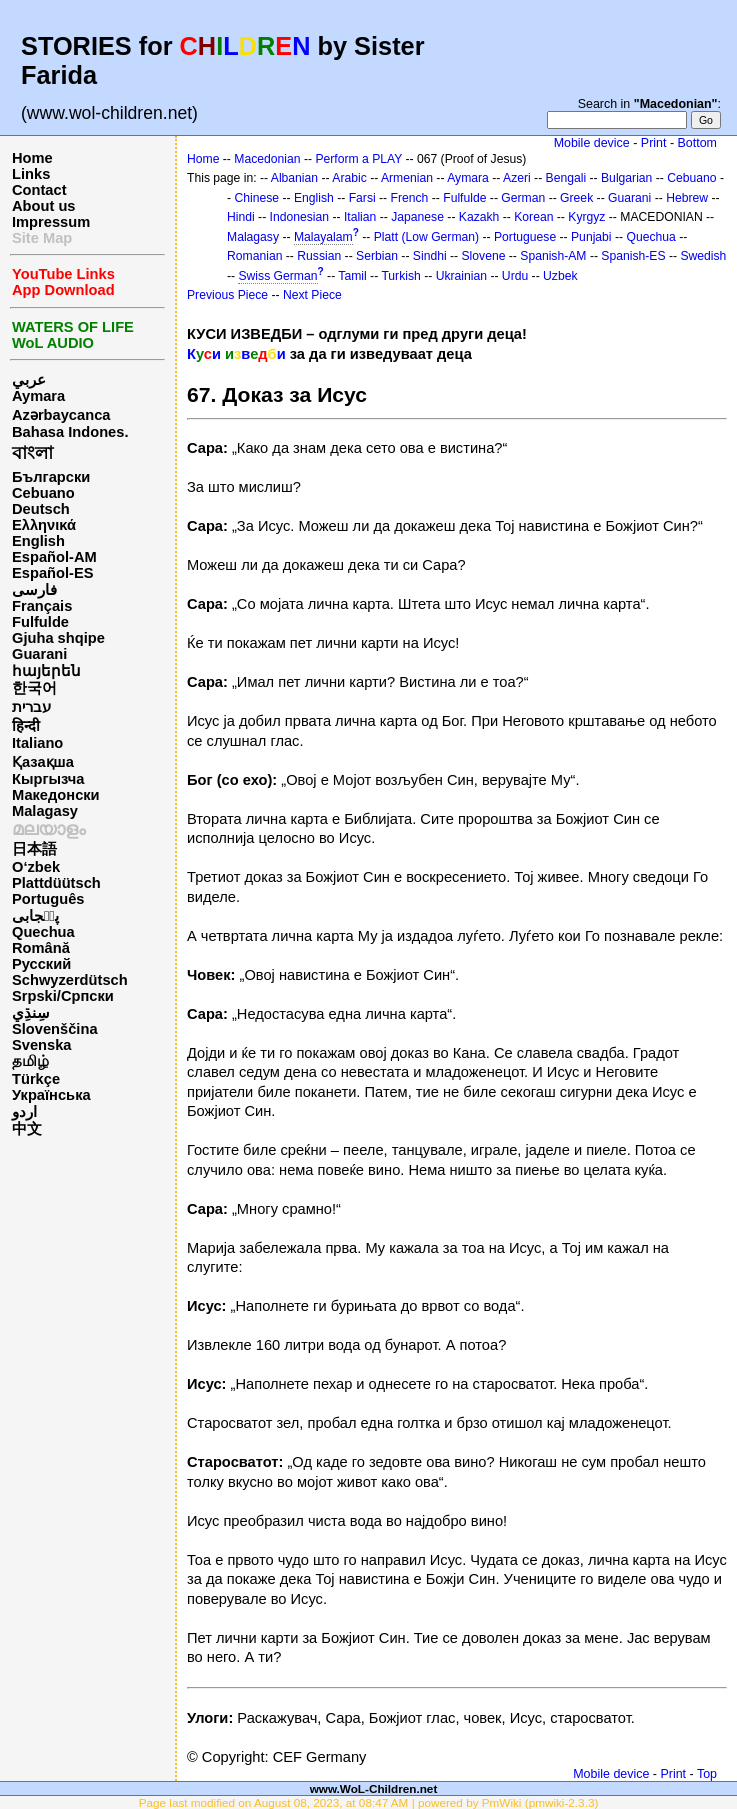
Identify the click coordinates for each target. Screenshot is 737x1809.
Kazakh (479, 217)
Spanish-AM (553, 256)
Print (654, 143)
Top (707, 1774)
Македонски (56, 795)
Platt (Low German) (426, 237)
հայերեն (46, 671)
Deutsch (41, 509)
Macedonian (267, 159)
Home (32, 158)
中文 (27, 1129)
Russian (319, 256)
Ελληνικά (44, 525)
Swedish (703, 256)
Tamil (352, 276)
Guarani (39, 654)
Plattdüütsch (56, 883)
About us (44, 206)
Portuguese (525, 237)
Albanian (294, 178)
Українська (51, 1095)
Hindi (241, 217)
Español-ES (52, 573)
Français (42, 606)
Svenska (41, 1045)
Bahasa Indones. (70, 432)
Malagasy (45, 811)
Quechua (43, 932)
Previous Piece (227, 295)
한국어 (34, 688)
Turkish (400, 276)
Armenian (407, 178)
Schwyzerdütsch (70, 980)
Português (48, 899)
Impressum (51, 222)
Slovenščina (55, 1029)
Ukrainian (461, 276)
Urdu (515, 276)
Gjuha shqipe (58, 638)
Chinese (256, 198)
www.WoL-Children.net (374, 1788)
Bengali (566, 178)
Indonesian (299, 217)
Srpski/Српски (63, 996)
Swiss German (277, 276)
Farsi (362, 198)
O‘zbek (36, 867)
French (410, 198)
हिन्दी (26, 726)
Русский (41, 964)
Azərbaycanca (61, 415)
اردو (24, 1112)
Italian (360, 217)
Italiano (37, 743)
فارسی (34, 590)
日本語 (34, 849)
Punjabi (591, 237)
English (38, 541)
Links (31, 174)
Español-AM (54, 557)
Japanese (417, 217)
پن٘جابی (35, 916)
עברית (31, 707)
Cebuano (43, 493)
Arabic (349, 178)
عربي (29, 380)
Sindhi (430, 256)
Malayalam (323, 237)
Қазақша (43, 762)
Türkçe (36, 1079)
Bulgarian (626, 178)
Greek (576, 198)
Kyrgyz (586, 217)
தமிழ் (30, 1061)
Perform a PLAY (358, 159)
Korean (533, 217)
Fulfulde (40, 622)
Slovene (483, 256)
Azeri (517, 178)
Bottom (697, 143)
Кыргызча (48, 779)
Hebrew (687, 198)
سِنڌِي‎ (31, 1013)
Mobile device (592, 143)
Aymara (38, 396)
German (523, 198)
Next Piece (312, 295)
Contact (39, 190)
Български (51, 477)
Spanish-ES (633, 256)
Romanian (254, 256)
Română (41, 948)
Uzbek (560, 276)
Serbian (377, 256)
